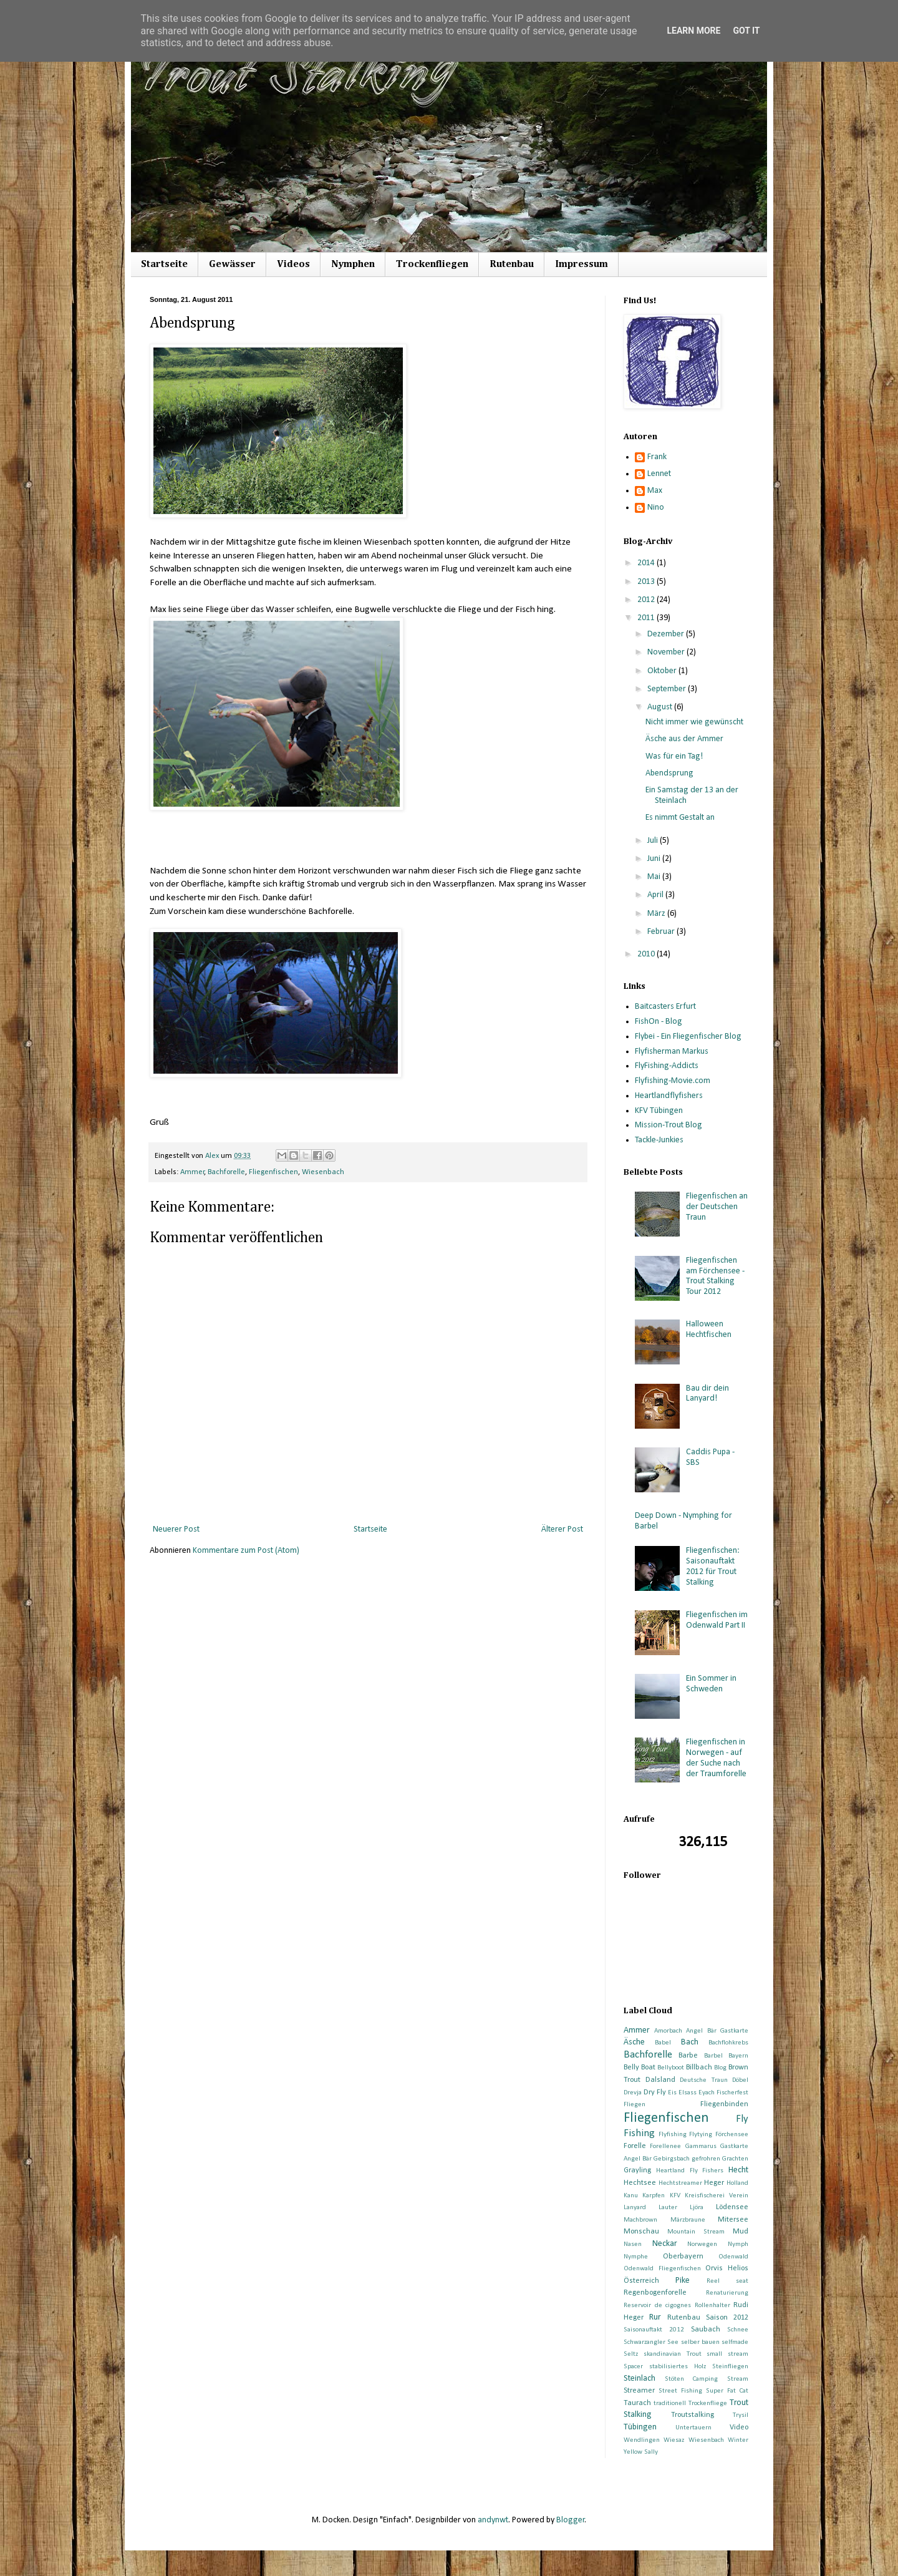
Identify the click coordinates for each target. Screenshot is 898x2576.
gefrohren (706, 2159)
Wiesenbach (323, 1172)
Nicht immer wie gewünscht (694, 722)
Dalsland (660, 2080)
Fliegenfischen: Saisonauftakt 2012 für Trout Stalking (713, 1566)
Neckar (664, 2243)
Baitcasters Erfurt (665, 1006)
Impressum (581, 265)
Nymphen (353, 265)
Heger (714, 2183)
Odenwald (733, 2256)
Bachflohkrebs (728, 2042)
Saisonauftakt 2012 (654, 2329)
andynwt (493, 2520)
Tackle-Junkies (659, 1140)
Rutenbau (512, 265)
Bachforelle (226, 1172)
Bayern (738, 2056)
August (660, 707)
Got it (746, 31)
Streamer (639, 2390)
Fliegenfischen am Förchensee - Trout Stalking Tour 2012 (715, 1276)
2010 (647, 954)
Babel (663, 2042)
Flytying (700, 2134)
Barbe (688, 2055)
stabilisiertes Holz (677, 2366)
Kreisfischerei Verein (716, 2195)
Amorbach (668, 2031)
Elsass (687, 2092)
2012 (647, 600)
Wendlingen (642, 2440)
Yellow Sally (641, 2452)
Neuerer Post (176, 1529)
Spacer (633, 2366)
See (672, 2342)
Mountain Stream (696, 2231)
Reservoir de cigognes (657, 2305)
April (656, 895)
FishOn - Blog (658, 1021)
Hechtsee (640, 2183)
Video (739, 2427)
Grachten (735, 2159)
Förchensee (731, 2134)
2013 (647, 581)
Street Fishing (680, 2391)
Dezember (666, 634)
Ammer (192, 1172)
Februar (662, 931)
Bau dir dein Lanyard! (707, 1394)
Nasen (633, 2244)
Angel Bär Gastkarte (717, 2031)
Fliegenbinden (724, 2104)
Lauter (668, 2207)
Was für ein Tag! (674, 756)
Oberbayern (683, 2256)
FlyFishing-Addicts (666, 1066)
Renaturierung (727, 2293)
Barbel (713, 2056)
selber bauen (700, 2342)
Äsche (634, 2042)
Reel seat (727, 2281)
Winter (738, 2440)
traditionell (670, 2403)
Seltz (631, 2354)
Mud (740, 2231)
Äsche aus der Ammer (684, 739)
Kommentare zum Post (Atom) (246, 1550)
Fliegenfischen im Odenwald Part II (717, 1620)
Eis (672, 2092)
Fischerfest (732, 2092)
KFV (675, 2195)
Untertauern (693, 2427)
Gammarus (701, 2146)
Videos (293, 265)
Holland (737, 2183)
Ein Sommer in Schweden (711, 1684)
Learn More (693, 31)
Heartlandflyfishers (669, 1096)
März (657, 913)
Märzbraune (687, 2220)
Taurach (637, 2403)
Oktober (662, 671)
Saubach (705, 2329)
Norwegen (702, 2244)
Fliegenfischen (273, 1172)
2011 (647, 618)
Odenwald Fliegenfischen (662, 2268)
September (667, 689)
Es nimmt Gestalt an (680, 817)
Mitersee (733, 2220)
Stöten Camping (691, 2379)
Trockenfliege (707, 2403)
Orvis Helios (726, 2268)
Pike (682, 2280)
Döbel (740, 2080)
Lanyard (635, 2207)
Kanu (631, 2195)
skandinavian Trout (673, 2354)
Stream (737, 2379)
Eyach (706, 2092)
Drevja (633, 2092)
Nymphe (636, 2256)
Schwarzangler (644, 2342)
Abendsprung (669, 773)
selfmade (735, 2342)
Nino (655, 507)
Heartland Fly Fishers (690, 2170)
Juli (653, 840)
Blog (720, 2067)
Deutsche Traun (704, 2080)
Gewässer (232, 265)
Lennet (659, 474)
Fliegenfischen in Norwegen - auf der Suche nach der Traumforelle (716, 1758)
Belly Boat (639, 2067)
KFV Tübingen (659, 1110)
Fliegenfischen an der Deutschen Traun (717, 1207)
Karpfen (653, 2195)
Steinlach (639, 2378)
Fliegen (634, 2104)
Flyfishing (673, 2134)
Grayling (637, 2170)
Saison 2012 (727, 2317)
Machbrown (640, 2220)
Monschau (641, 2231)
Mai (654, 877)
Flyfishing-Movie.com (672, 1081)
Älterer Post (562, 1529)
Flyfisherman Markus (671, 1051)
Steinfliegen (730, 2366)
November (667, 652)
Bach (689, 2042)
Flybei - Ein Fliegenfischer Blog (688, 1036)
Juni (654, 858)
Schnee (737, 2329)
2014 (647, 563)
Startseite (164, 265)
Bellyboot (670, 2067)
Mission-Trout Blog (668, 1125)
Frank (657, 457)
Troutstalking (692, 2415)
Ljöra (696, 2207)
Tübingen (640, 2427)
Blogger (570, 2520)
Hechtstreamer (680, 2183)
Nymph (738, 2244)
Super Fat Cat (727, 2391)
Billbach (699, 2067)
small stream (727, 2354)
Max (654, 490)
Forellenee (665, 2146)
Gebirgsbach (672, 2159)
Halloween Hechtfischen (708, 1329)
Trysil (740, 2415)
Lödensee (732, 2207)
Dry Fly (655, 2092)
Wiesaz (674, 2440)
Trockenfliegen (432, 265)
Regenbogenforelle (655, 2293)
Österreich (641, 2281)
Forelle (635, 2146)
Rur (655, 2317)
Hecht (738, 2170)
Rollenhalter (712, 2305)
